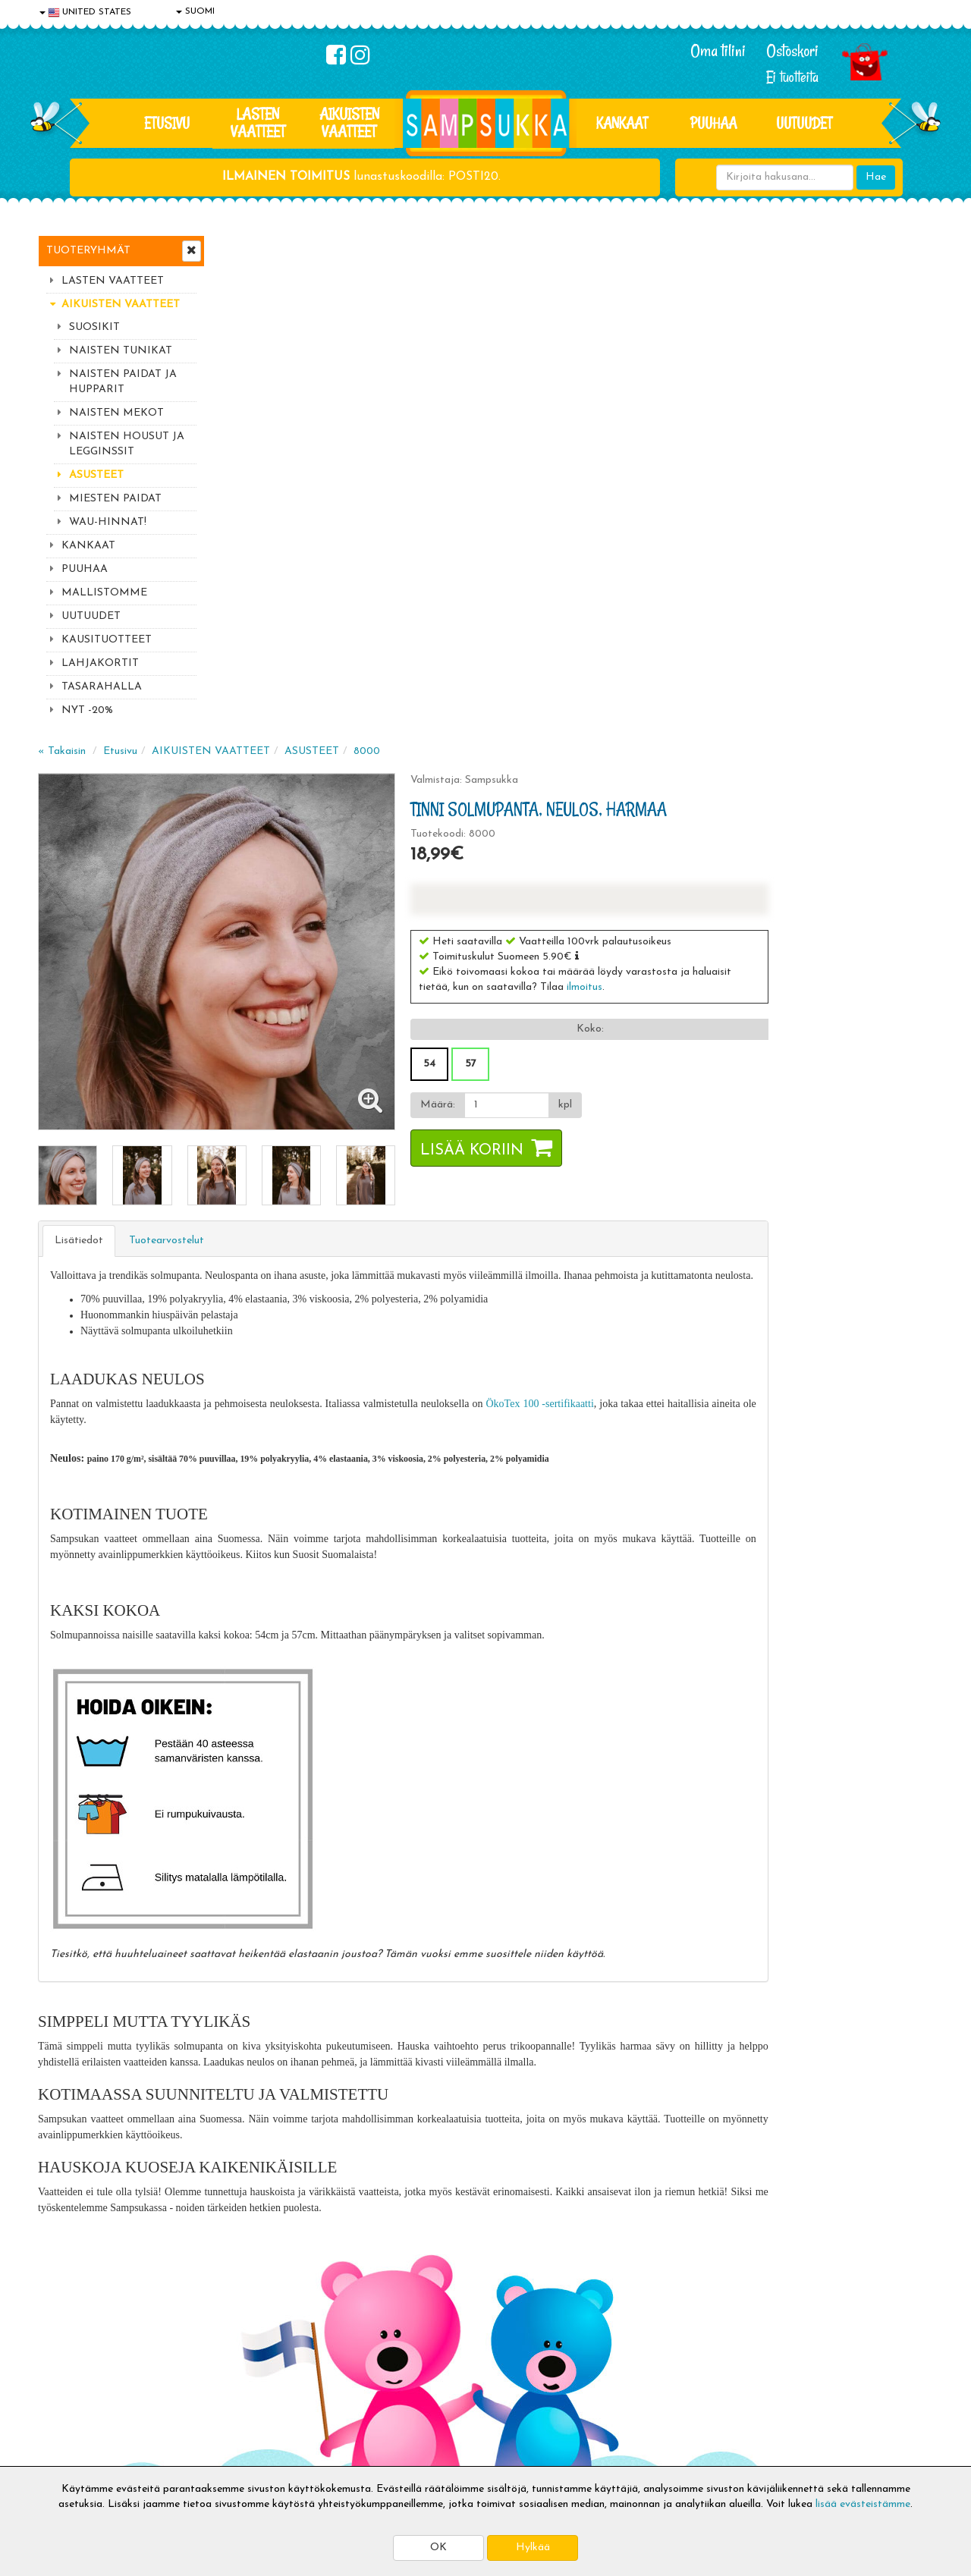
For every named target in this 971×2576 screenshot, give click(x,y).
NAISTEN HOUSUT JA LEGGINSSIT (126, 444)
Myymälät (64, 2427)
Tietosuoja (65, 2359)
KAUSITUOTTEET (106, 640)
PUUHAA (713, 123)
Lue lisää (666, 2139)
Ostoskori (792, 50)
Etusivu (167, 123)
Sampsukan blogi (443, 2382)
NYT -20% (87, 710)
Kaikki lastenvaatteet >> (786, 2249)
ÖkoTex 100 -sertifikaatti (721, 906)
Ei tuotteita (792, 77)
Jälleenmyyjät (72, 2450)
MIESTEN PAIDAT (115, 498)
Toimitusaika (251, 2336)
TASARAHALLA (101, 687)
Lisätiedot (261, 727)
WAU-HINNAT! (107, 522)
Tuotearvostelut (348, 727)
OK (438, 2547)
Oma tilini (718, 50)
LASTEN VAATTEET (258, 122)
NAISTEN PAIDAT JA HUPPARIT (123, 382)
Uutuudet (804, 123)
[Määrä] (678, 602)
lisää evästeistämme (862, 2504)
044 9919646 (782, 2143)
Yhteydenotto (72, 2405)
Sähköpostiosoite (313, 2173)
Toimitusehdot (255, 2359)
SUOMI (195, 11)
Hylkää (533, 2547)
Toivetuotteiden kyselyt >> (790, 2234)
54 (603, 561)
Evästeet (61, 2336)
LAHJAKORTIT (100, 663)
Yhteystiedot (70, 2382)
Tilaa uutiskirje (317, 2236)
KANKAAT (622, 123)
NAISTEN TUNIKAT (120, 351)
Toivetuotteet (255, 2382)
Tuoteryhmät (88, 250)
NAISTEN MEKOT (116, 413)
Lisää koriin (645, 647)
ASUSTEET (96, 475)
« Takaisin (244, 248)
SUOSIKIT (94, 327)
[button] (751, 453)
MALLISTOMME (104, 592)
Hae (876, 177)
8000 (549, 248)
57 (644, 561)
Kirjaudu (424, 2336)
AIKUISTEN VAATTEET (349, 122)
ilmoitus (758, 484)
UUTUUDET (91, 616)
